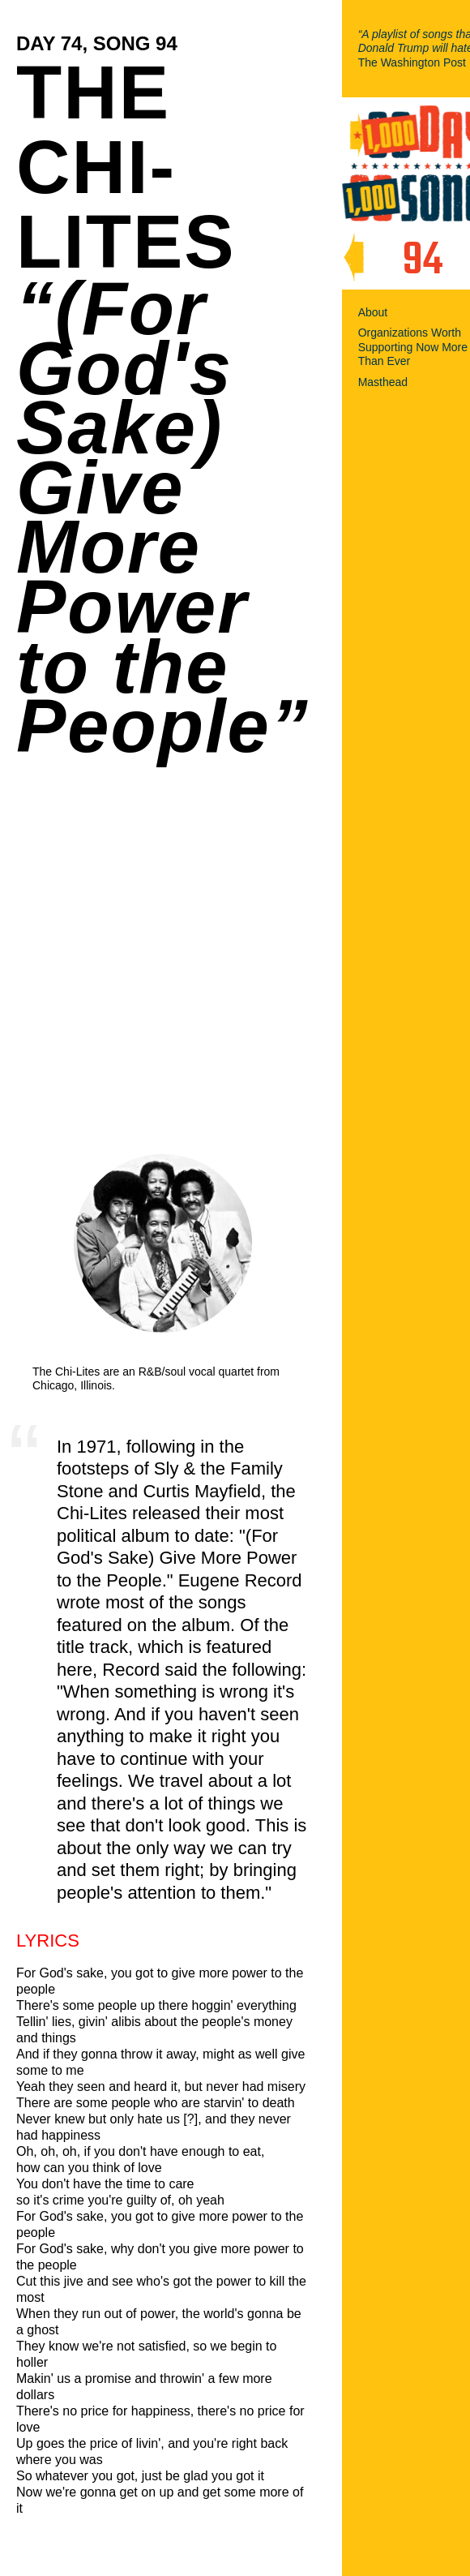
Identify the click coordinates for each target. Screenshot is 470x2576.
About (373, 312)
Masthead (383, 382)
